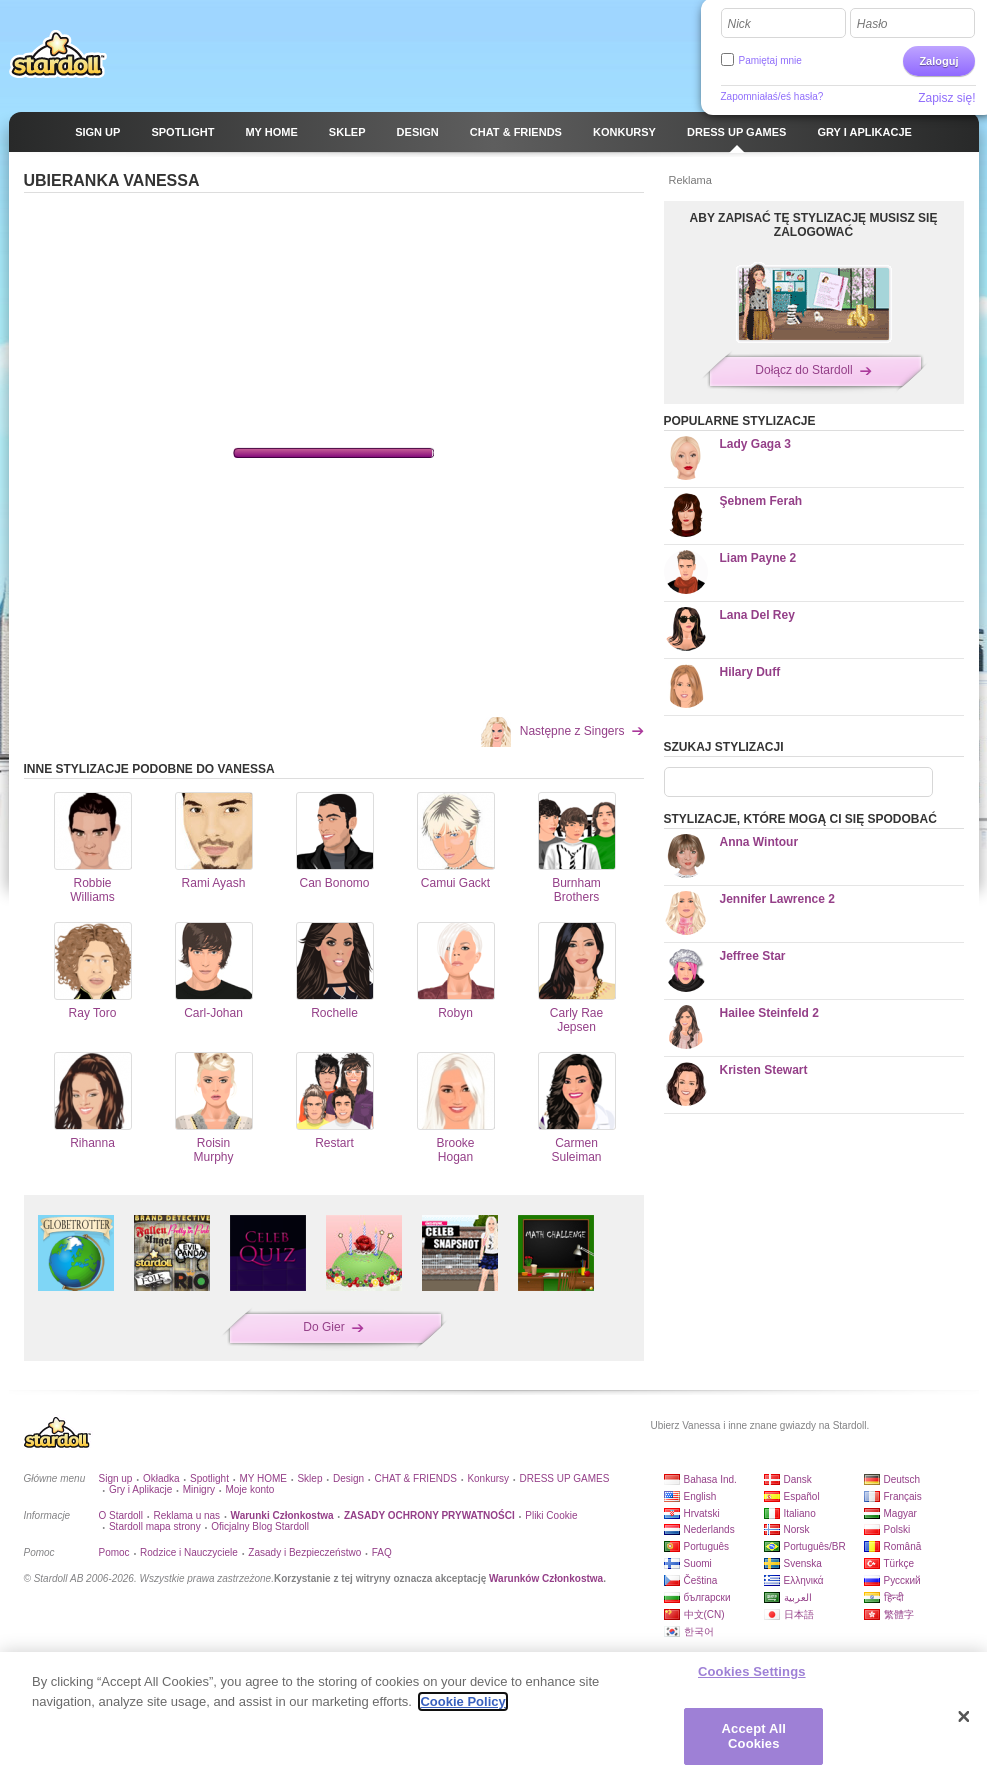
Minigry (199, 1489)
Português (707, 1546)
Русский (902, 1580)
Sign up (116, 1478)
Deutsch (902, 1479)
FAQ (382, 1552)
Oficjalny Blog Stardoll (260, 1526)
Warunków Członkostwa (546, 1578)
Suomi (698, 1563)
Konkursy (488, 1478)
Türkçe (899, 1563)
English (700, 1496)
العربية (798, 1597)
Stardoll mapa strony (155, 1526)
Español (802, 1496)
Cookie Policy (462, 1701)
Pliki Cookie (551, 1515)
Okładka (161, 1478)
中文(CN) (704, 1614)
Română (903, 1546)
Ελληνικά (804, 1580)
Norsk (797, 1529)
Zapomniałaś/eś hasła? (772, 96)
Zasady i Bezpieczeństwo (304, 1552)
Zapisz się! (946, 98)
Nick (739, 24)
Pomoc (114, 1552)
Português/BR (815, 1546)
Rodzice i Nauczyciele (189, 1552)
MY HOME (263, 1478)
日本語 (799, 1614)
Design (348, 1478)
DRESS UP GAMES (565, 1478)
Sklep (309, 1478)
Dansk (798, 1479)
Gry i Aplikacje (140, 1489)
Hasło (872, 24)
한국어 (699, 1631)
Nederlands (709, 1529)
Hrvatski (702, 1513)
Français (903, 1496)
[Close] (964, 1717)
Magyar (900, 1513)
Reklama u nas (186, 1515)
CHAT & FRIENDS (416, 1478)
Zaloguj (938, 61)
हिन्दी (894, 1597)
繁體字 (899, 1614)
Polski (897, 1529)
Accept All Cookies (754, 1736)
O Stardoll (121, 1515)
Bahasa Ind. (710, 1479)
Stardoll (58, 54)
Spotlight (209, 1478)
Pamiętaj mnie (770, 60)
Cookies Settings (752, 1671)
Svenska (803, 1563)
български (707, 1597)
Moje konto (249, 1489)
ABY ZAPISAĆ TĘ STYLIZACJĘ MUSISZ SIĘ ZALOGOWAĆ (814, 225)
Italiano (800, 1513)
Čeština (701, 1580)
